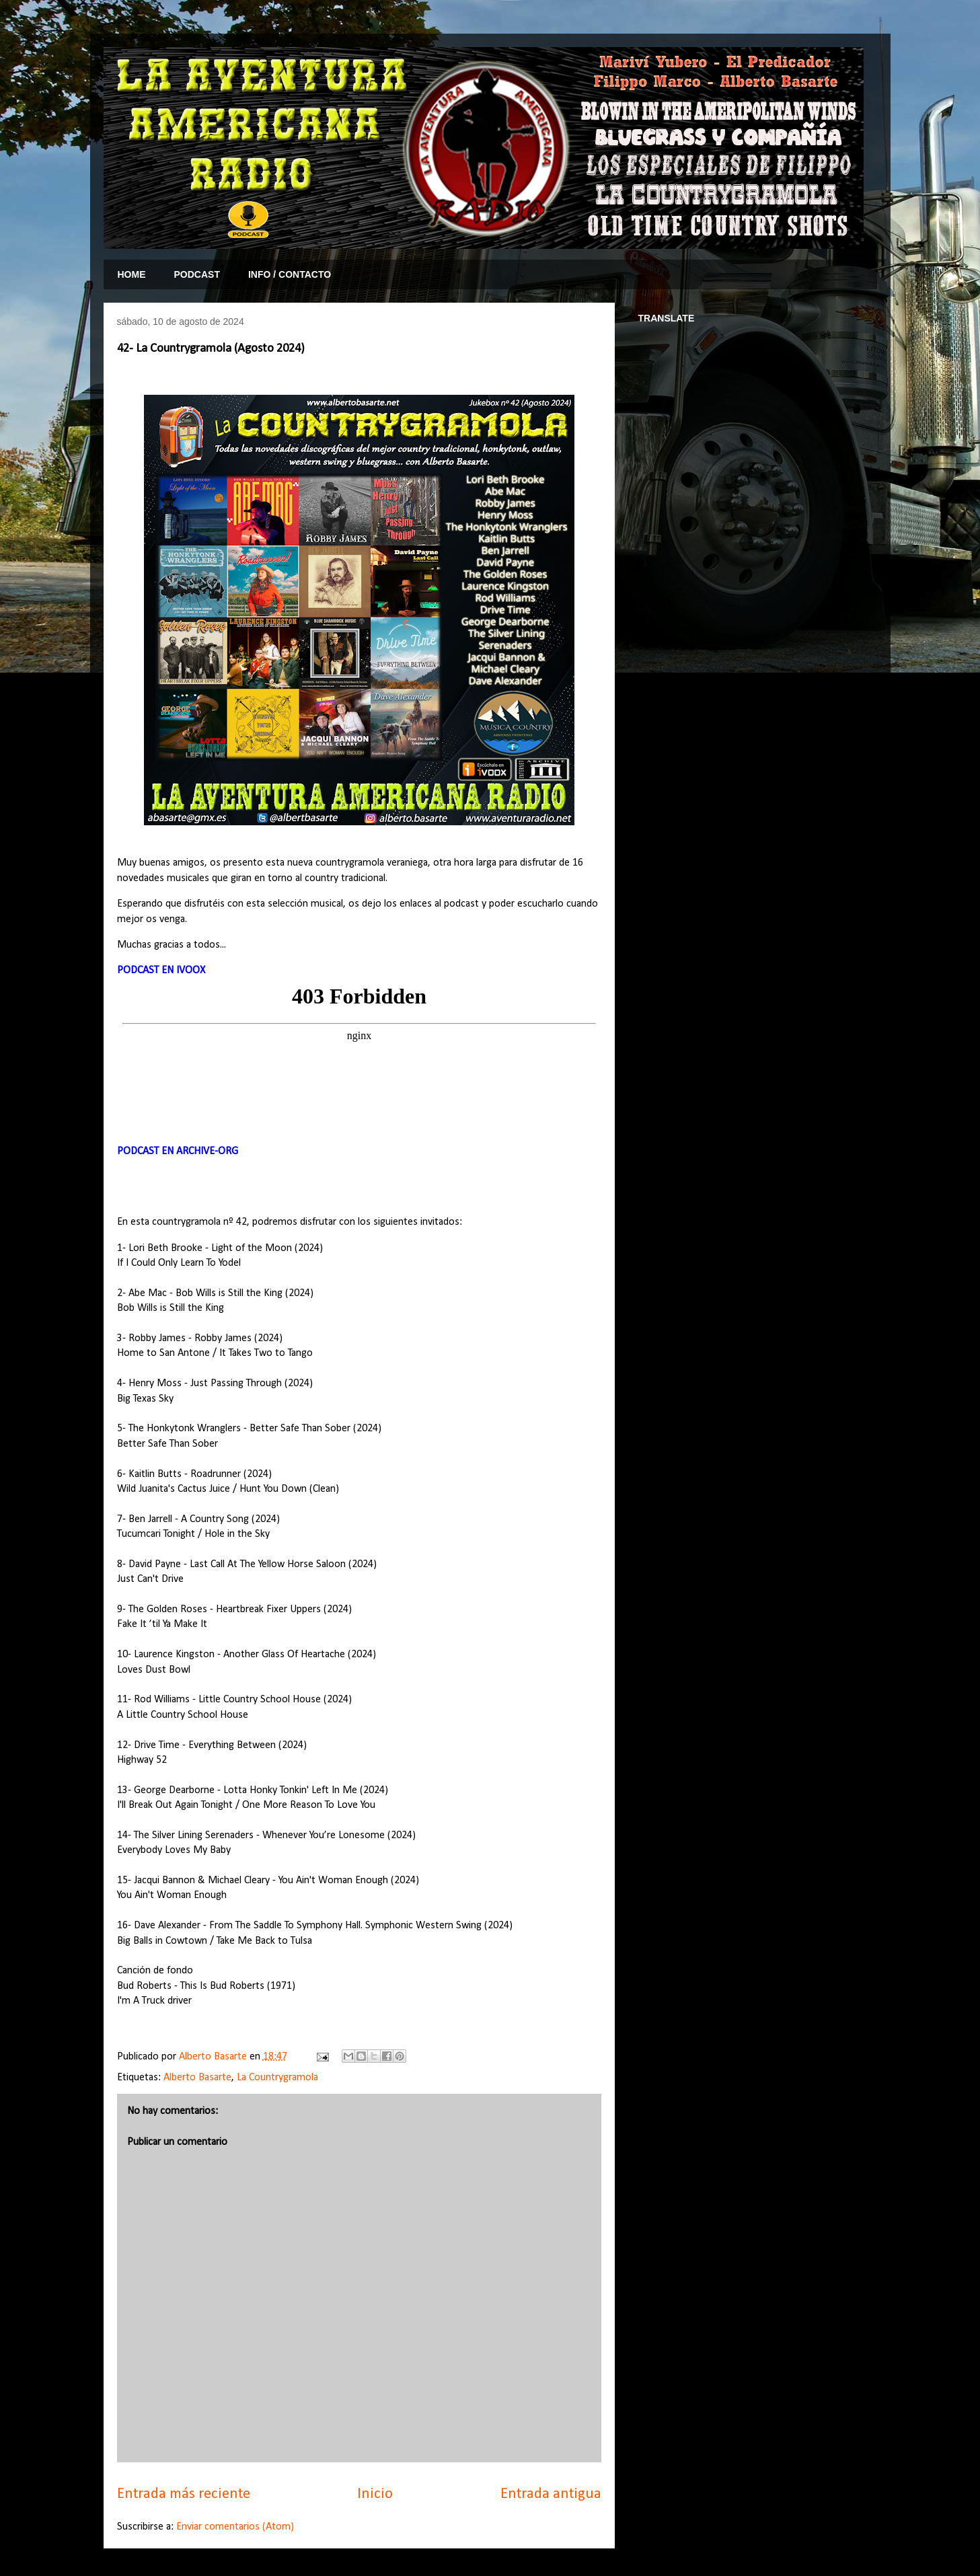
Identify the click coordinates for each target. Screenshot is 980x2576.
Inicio (375, 2494)
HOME (132, 274)
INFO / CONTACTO (289, 274)
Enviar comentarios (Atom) (235, 2527)
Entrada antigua (550, 2494)
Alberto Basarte (197, 2077)
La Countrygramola (277, 2077)
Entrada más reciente (183, 2494)
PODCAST (197, 274)
